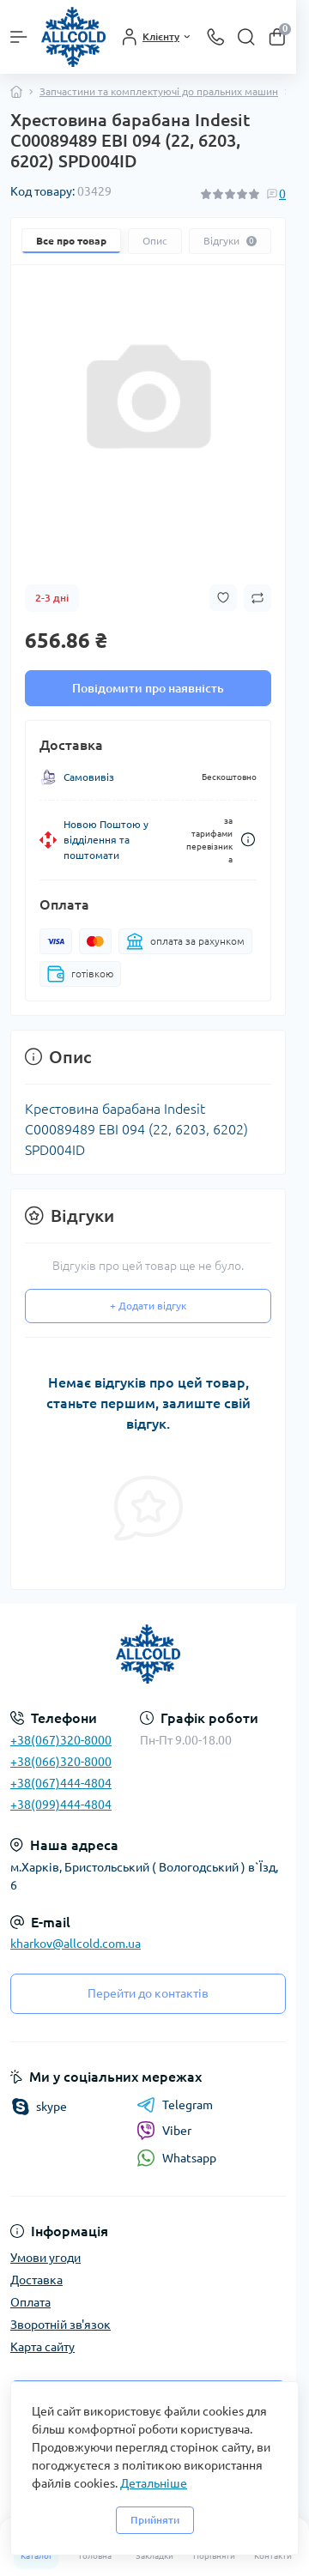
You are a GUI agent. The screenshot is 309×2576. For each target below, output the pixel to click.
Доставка (36, 2280)
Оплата (30, 2302)
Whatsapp (176, 2158)
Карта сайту (42, 2347)
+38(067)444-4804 (61, 1783)
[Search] (246, 36)
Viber (163, 2130)
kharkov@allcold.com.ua (75, 1943)
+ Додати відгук (148, 1305)
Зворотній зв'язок (60, 2324)
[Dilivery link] (248, 839)
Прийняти (154, 2519)
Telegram (174, 2105)
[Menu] (18, 37)
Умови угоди (45, 2258)
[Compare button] (257, 598)
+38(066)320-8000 (61, 1762)
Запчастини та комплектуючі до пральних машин (158, 91)
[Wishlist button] (223, 597)
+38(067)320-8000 (61, 1740)
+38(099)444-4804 (61, 1804)
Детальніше (153, 2483)
